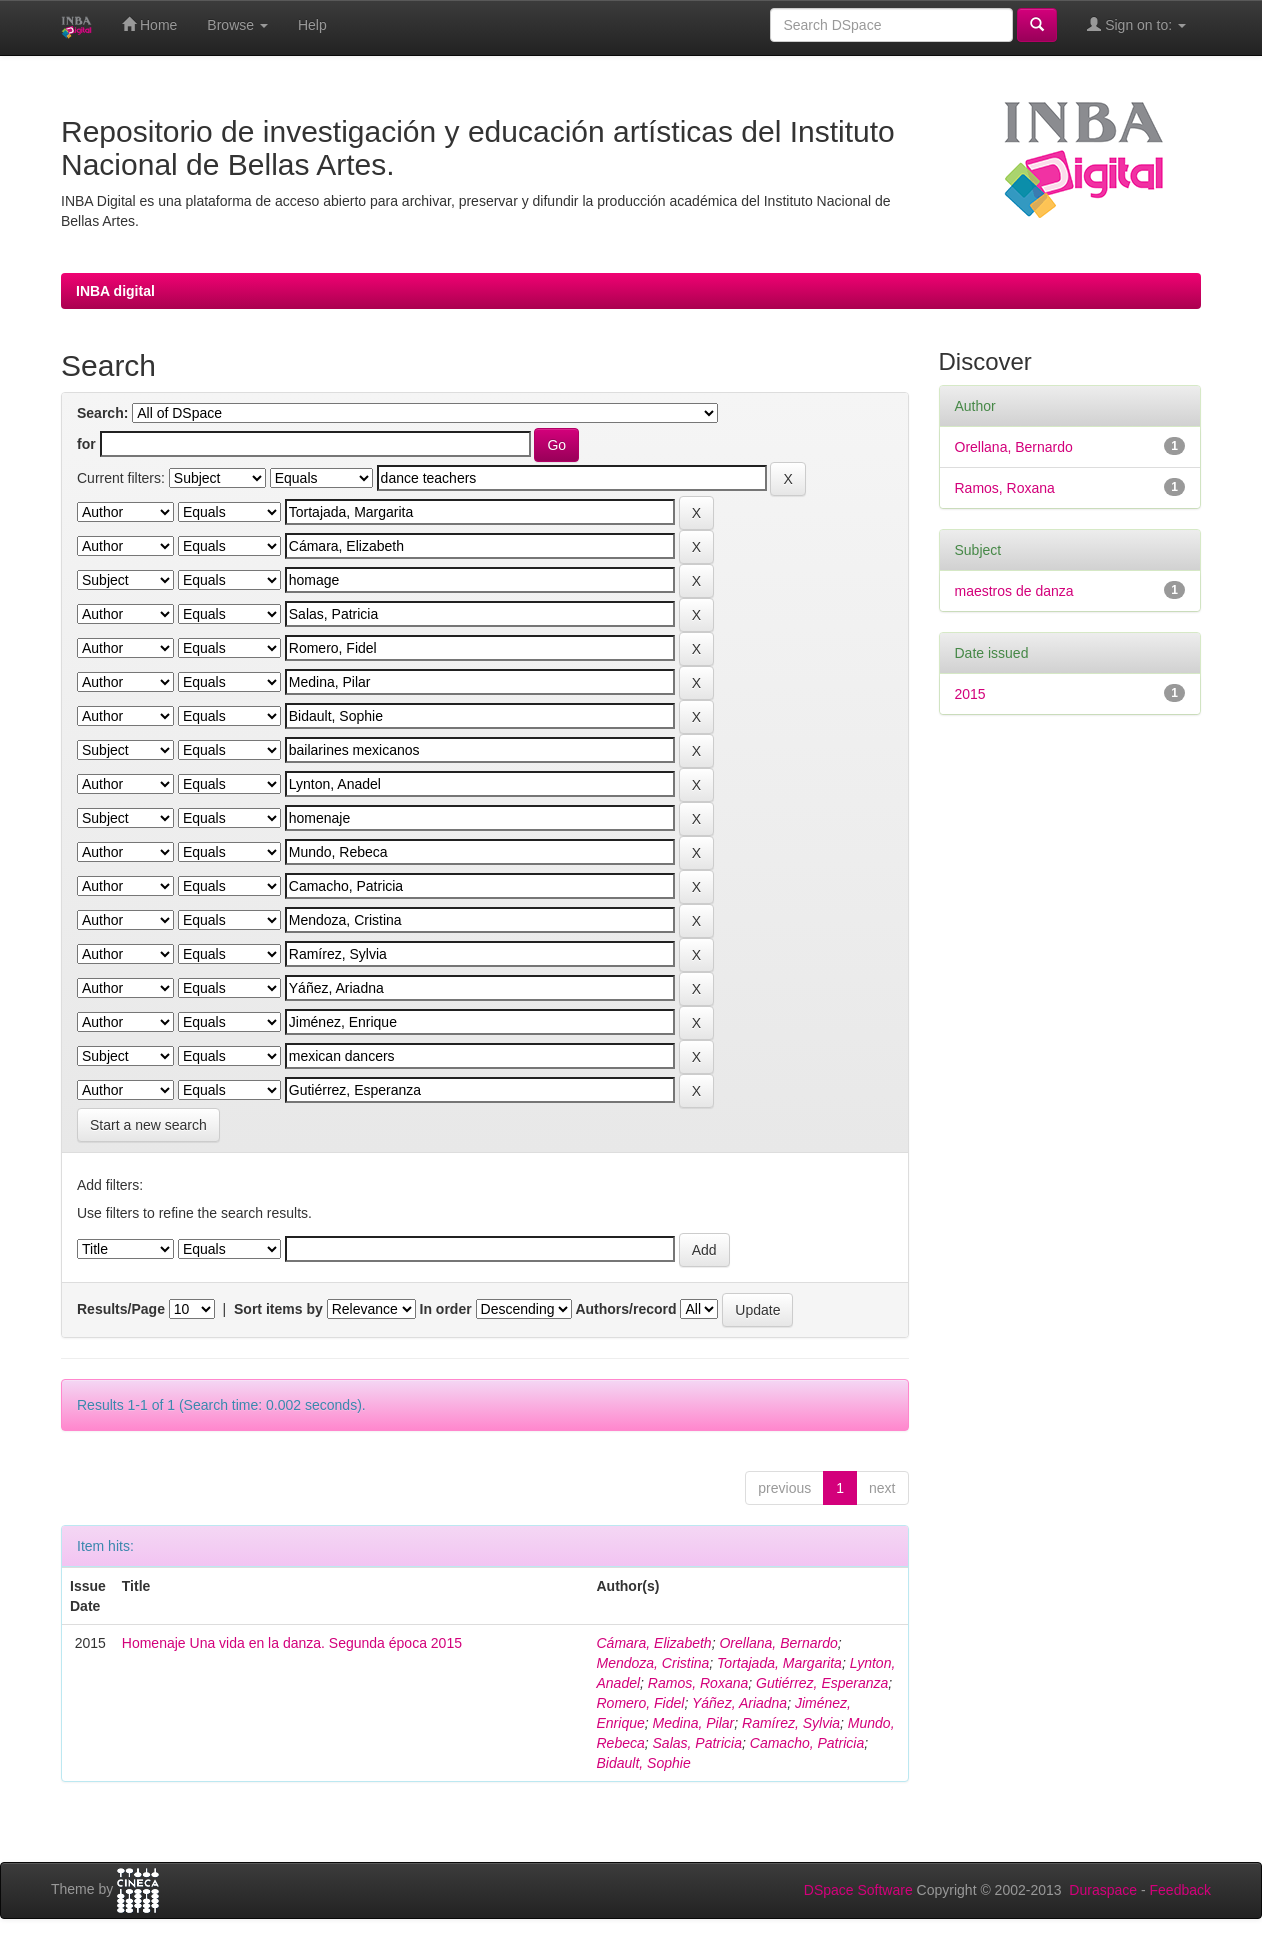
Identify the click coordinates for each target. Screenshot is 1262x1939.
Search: (102, 413)
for (86, 444)
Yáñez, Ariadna (739, 1703)
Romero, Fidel (640, 1703)
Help (312, 25)
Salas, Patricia (697, 1743)
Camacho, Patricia (807, 1743)
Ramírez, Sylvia (791, 1723)
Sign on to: (1136, 24)
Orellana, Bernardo (778, 1643)
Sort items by (278, 1309)
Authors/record (625, 1309)
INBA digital (115, 291)
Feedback (1180, 1890)
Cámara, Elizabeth (653, 1643)
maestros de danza (1014, 591)
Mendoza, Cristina (652, 1663)
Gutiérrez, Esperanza (822, 1683)
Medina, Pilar (694, 1723)
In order (446, 1309)
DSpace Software (858, 1890)
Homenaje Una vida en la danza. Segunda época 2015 (292, 1643)
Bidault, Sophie (643, 1763)
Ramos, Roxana (698, 1683)
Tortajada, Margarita (779, 1663)
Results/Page (121, 1309)
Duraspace (1103, 1890)
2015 (970, 694)
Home (149, 24)
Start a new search (148, 1125)
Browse (237, 25)
